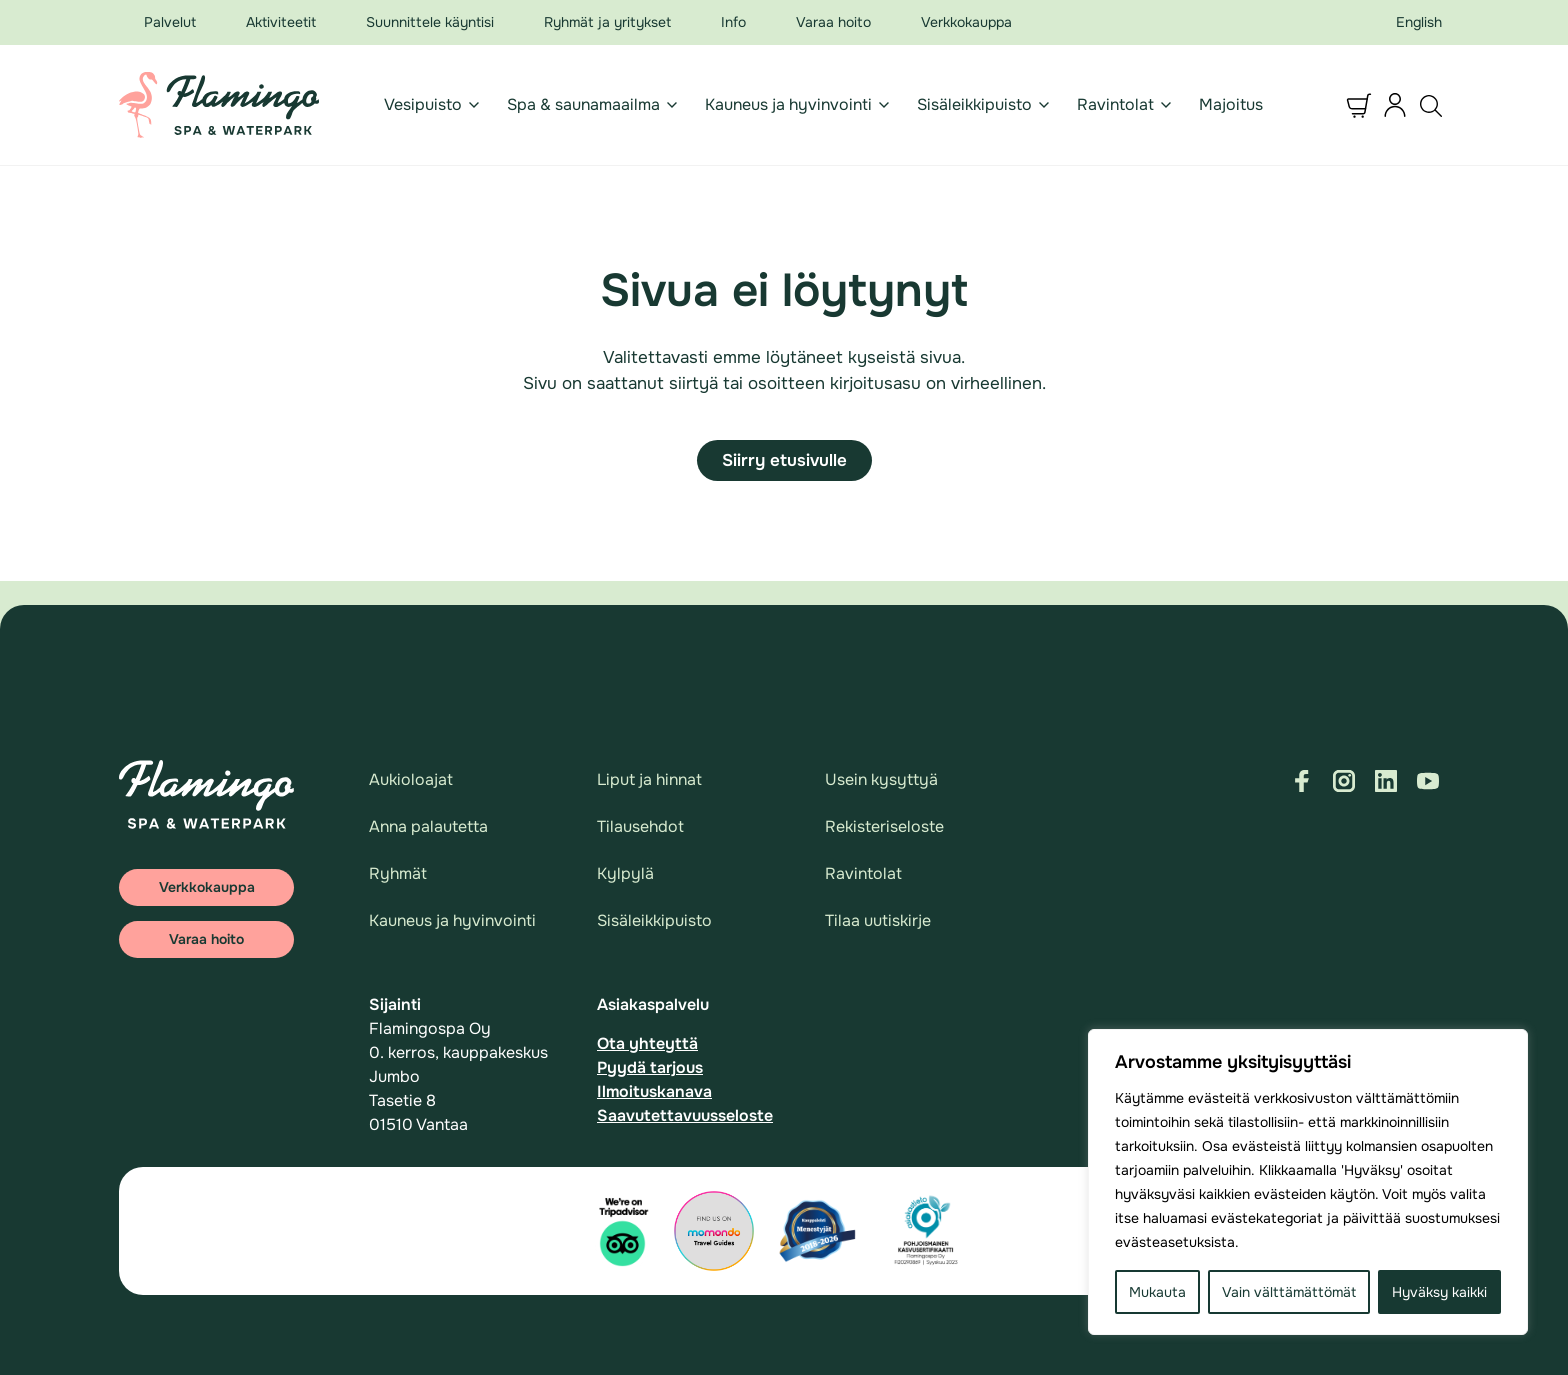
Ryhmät (398, 873)
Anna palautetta (428, 826)
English (1419, 22)
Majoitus (1231, 104)
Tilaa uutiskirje (878, 920)
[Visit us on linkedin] (1386, 781)
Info (733, 22)
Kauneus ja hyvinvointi (788, 104)
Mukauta (1157, 1292)
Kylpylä (625, 873)
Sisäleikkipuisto (974, 104)
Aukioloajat (411, 779)
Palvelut (170, 22)
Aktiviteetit (281, 22)
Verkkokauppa (966, 22)
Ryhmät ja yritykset (607, 22)
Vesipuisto (423, 104)
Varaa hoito (833, 22)
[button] (1359, 105)
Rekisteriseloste (884, 826)
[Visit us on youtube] (1428, 781)
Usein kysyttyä (881, 779)
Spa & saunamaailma (583, 104)
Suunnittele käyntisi (430, 22)
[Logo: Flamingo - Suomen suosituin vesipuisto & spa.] (206, 794)
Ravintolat (1115, 104)
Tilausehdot (640, 826)
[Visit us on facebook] (1302, 781)
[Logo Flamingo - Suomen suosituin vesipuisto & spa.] (219, 105)
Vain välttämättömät (1289, 1292)
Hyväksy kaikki (1439, 1292)
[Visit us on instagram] (1344, 781)
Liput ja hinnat (649, 779)
